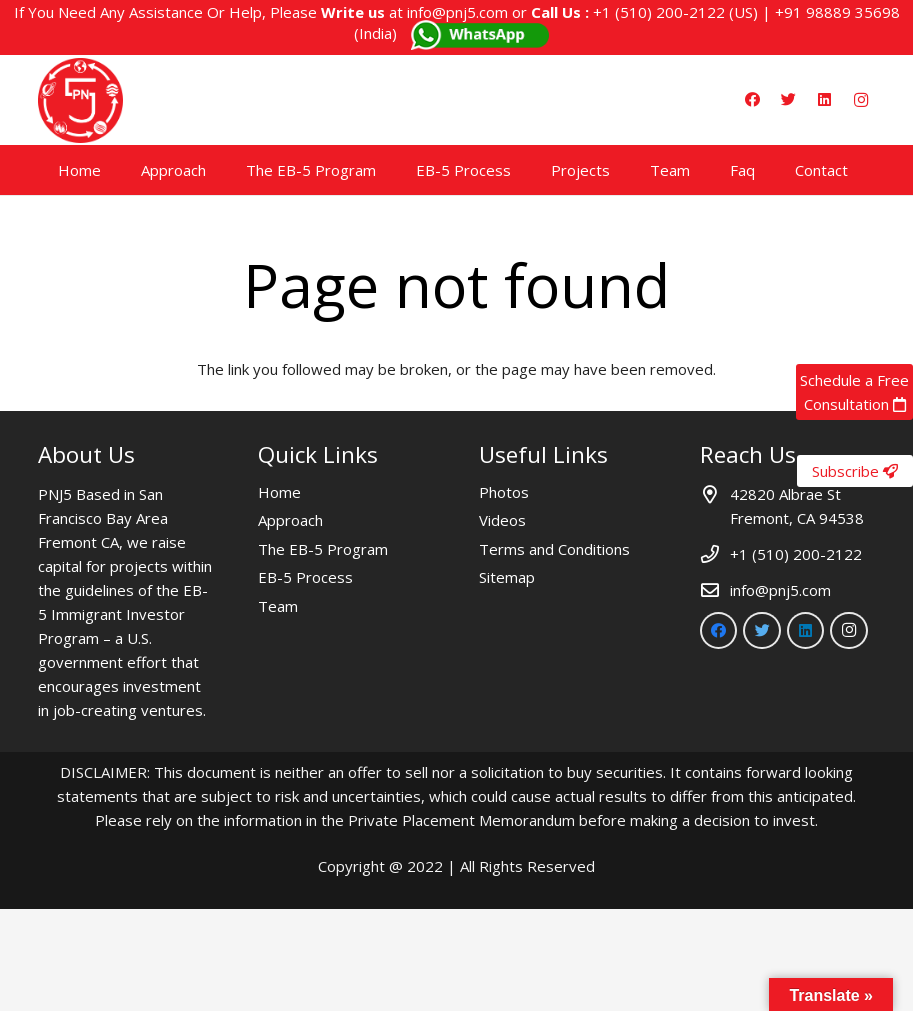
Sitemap (507, 577)
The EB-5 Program (323, 549)
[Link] (80, 100)
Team (278, 606)
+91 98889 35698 (837, 12)
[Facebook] (753, 100)
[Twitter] (789, 100)
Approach (290, 520)
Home (279, 492)
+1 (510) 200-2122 (659, 12)
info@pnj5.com (457, 12)
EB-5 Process (305, 577)
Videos (502, 520)
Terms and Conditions (554, 549)
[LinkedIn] (825, 100)
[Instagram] (861, 100)
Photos (504, 492)
